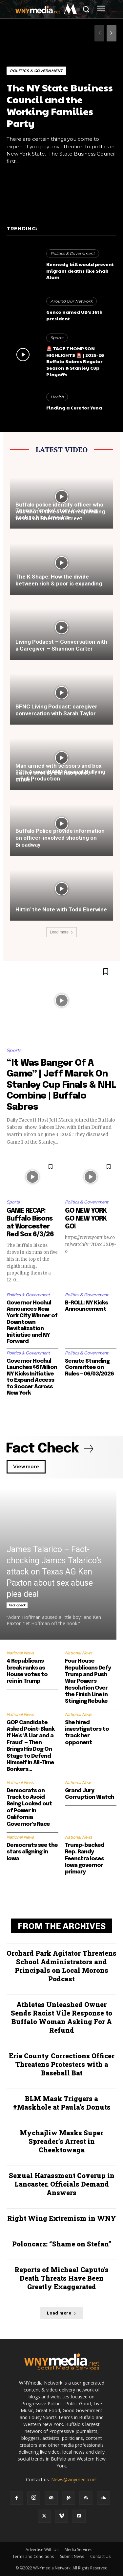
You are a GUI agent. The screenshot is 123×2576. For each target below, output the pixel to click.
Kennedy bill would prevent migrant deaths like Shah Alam (80, 270)
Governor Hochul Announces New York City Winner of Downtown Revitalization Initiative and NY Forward (32, 1322)
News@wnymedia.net (74, 2479)
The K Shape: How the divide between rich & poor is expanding (58, 580)
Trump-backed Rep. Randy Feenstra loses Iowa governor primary (84, 1859)
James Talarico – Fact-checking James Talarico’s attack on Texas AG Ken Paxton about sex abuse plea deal (54, 1572)
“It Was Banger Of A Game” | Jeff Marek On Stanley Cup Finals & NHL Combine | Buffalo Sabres (61, 1085)
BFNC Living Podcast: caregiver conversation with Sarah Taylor (56, 710)
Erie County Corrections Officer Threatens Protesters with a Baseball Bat (61, 2064)
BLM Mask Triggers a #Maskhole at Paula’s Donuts (62, 2102)
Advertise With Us (42, 2549)
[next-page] (111, 33)
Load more (61, 932)
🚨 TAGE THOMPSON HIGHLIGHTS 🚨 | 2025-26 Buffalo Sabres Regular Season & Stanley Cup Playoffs (75, 361)
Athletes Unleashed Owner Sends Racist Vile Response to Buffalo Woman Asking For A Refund (61, 2017)
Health (57, 396)
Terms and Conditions (33, 2556)
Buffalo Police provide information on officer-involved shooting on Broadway (60, 838)
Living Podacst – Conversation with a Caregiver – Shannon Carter (61, 645)
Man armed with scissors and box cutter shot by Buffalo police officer (58, 772)
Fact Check (17, 1605)
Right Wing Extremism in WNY (61, 2218)
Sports (57, 337)
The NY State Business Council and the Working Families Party (60, 105)
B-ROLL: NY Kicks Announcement (86, 1306)
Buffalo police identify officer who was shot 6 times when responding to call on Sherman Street (60, 511)
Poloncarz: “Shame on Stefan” (61, 2244)
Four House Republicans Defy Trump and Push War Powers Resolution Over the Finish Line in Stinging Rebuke (88, 1681)
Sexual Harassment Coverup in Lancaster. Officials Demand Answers (61, 2184)
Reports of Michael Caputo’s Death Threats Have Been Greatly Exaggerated (61, 2278)
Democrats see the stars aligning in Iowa (32, 1852)
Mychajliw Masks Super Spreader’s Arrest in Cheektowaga (61, 2141)
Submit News (72, 2556)
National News (20, 1653)
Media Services (78, 2549)
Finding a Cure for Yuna (74, 407)
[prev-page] (99, 33)
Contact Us (100, 2556)
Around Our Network (71, 301)
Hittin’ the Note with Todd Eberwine (61, 909)
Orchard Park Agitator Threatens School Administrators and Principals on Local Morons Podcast (61, 1966)
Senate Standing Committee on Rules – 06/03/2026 (89, 1367)
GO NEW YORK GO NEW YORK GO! (86, 1218)
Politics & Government (36, 70)
